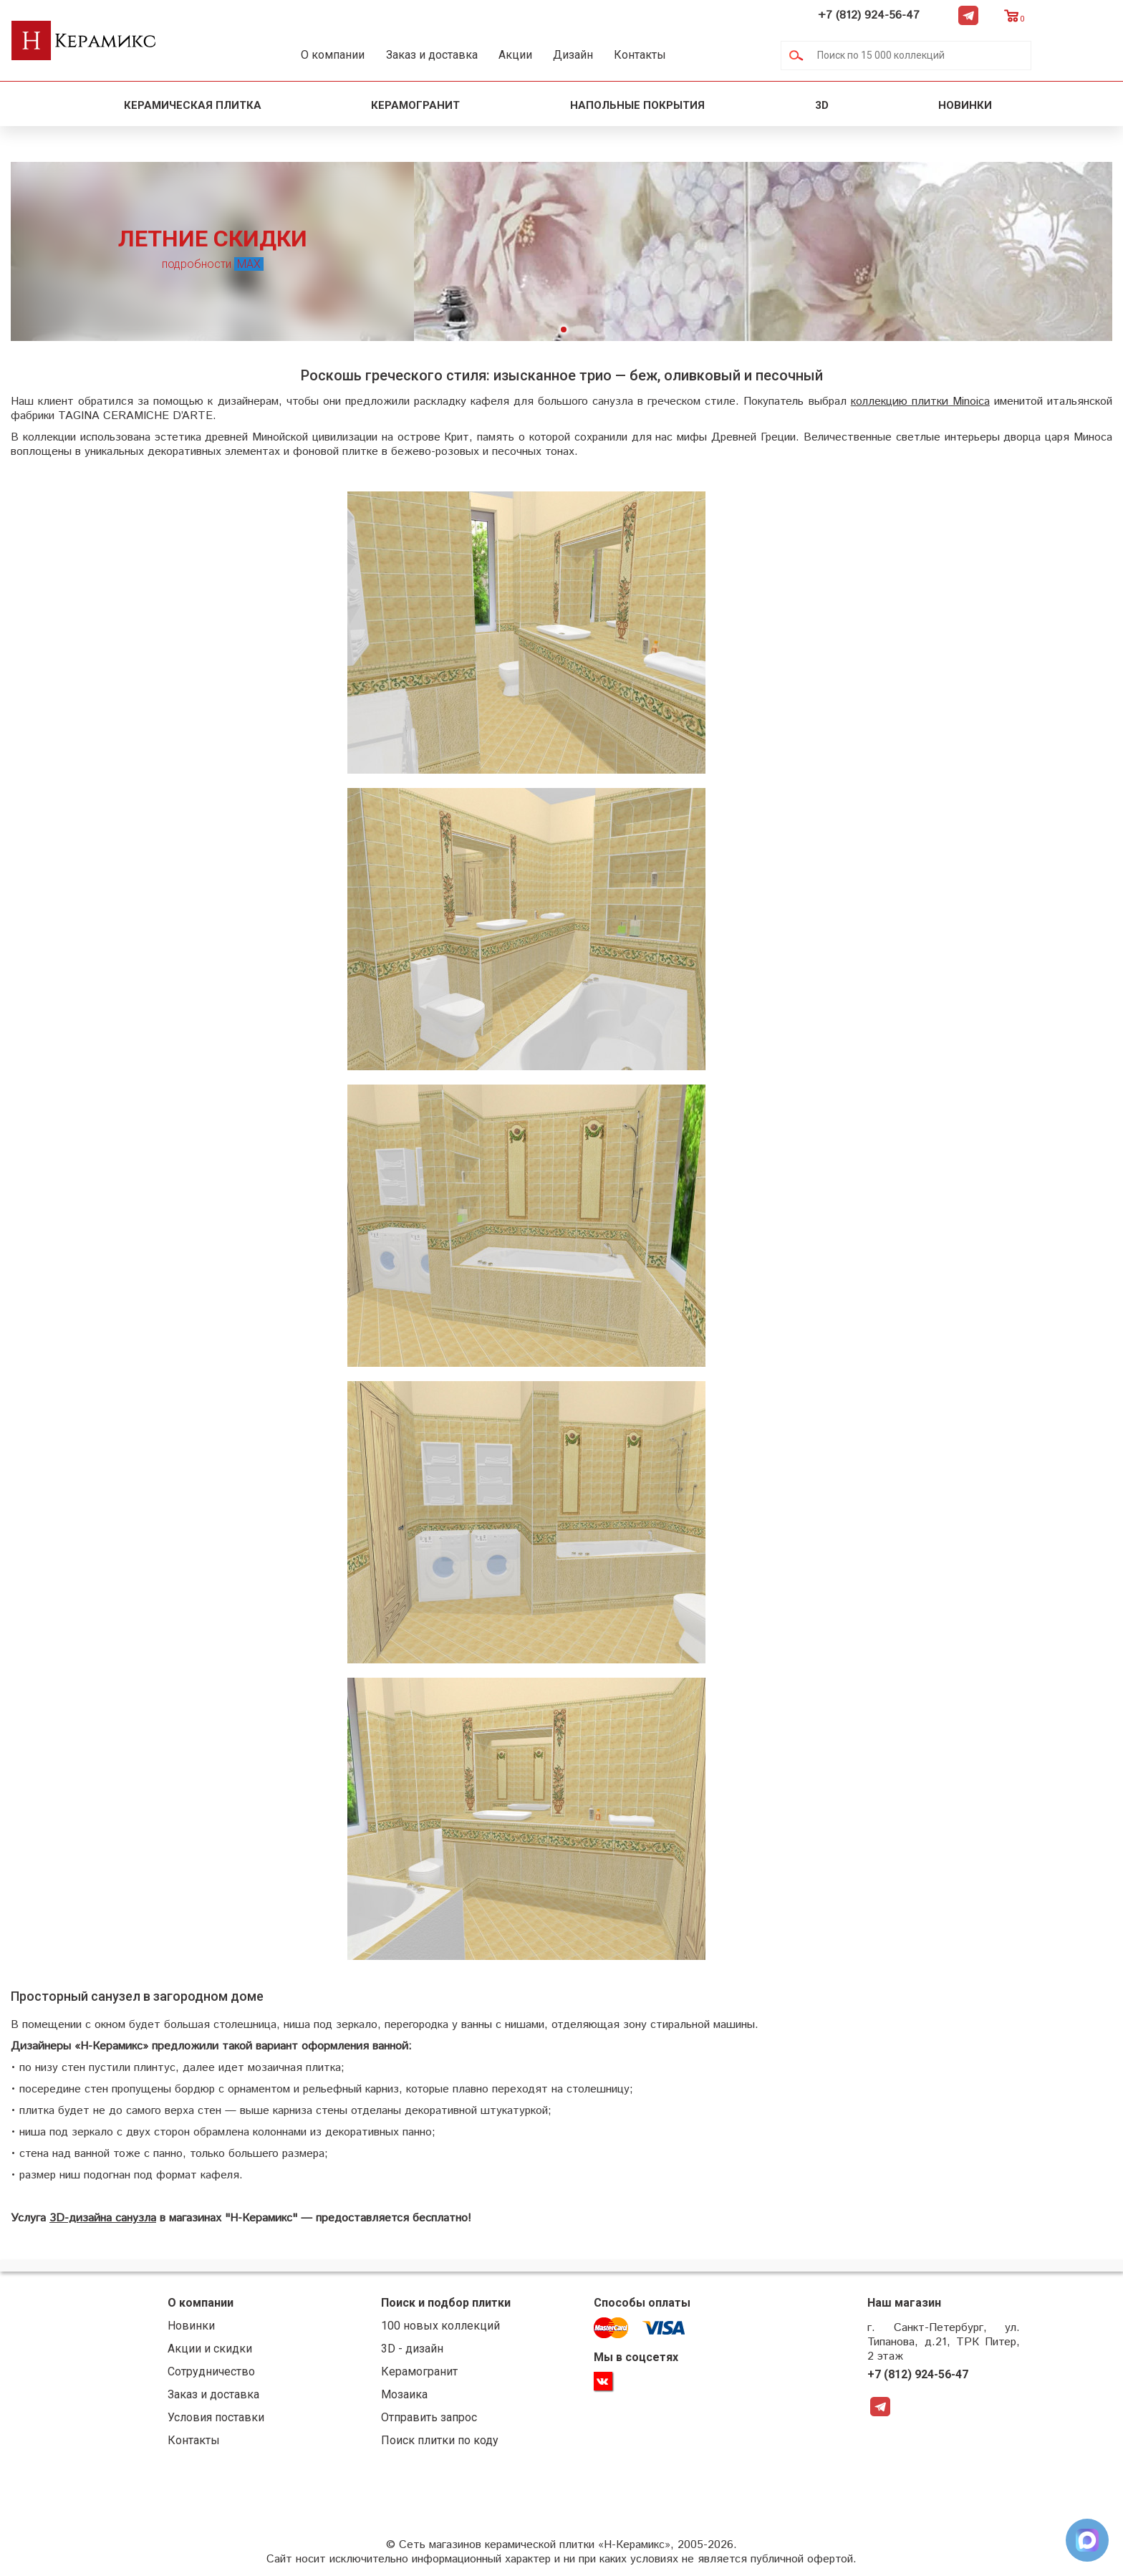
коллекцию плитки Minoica (918, 403)
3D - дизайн (419, 2351)
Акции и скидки (226, 2351)
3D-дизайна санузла (102, 2220)
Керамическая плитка (192, 104)
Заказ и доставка (460, 55)
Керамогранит (415, 104)
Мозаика (411, 2396)
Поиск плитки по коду (447, 2442)
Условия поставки (232, 2419)
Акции (557, 55)
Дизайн (629, 55)
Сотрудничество (227, 2373)
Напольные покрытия (637, 104)
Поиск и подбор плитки (453, 2305)
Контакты (709, 55)
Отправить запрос (436, 2419)
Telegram (1049, 15)
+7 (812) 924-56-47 (950, 15)
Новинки (966, 104)
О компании (348, 55)
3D (822, 104)
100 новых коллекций (447, 2328)
